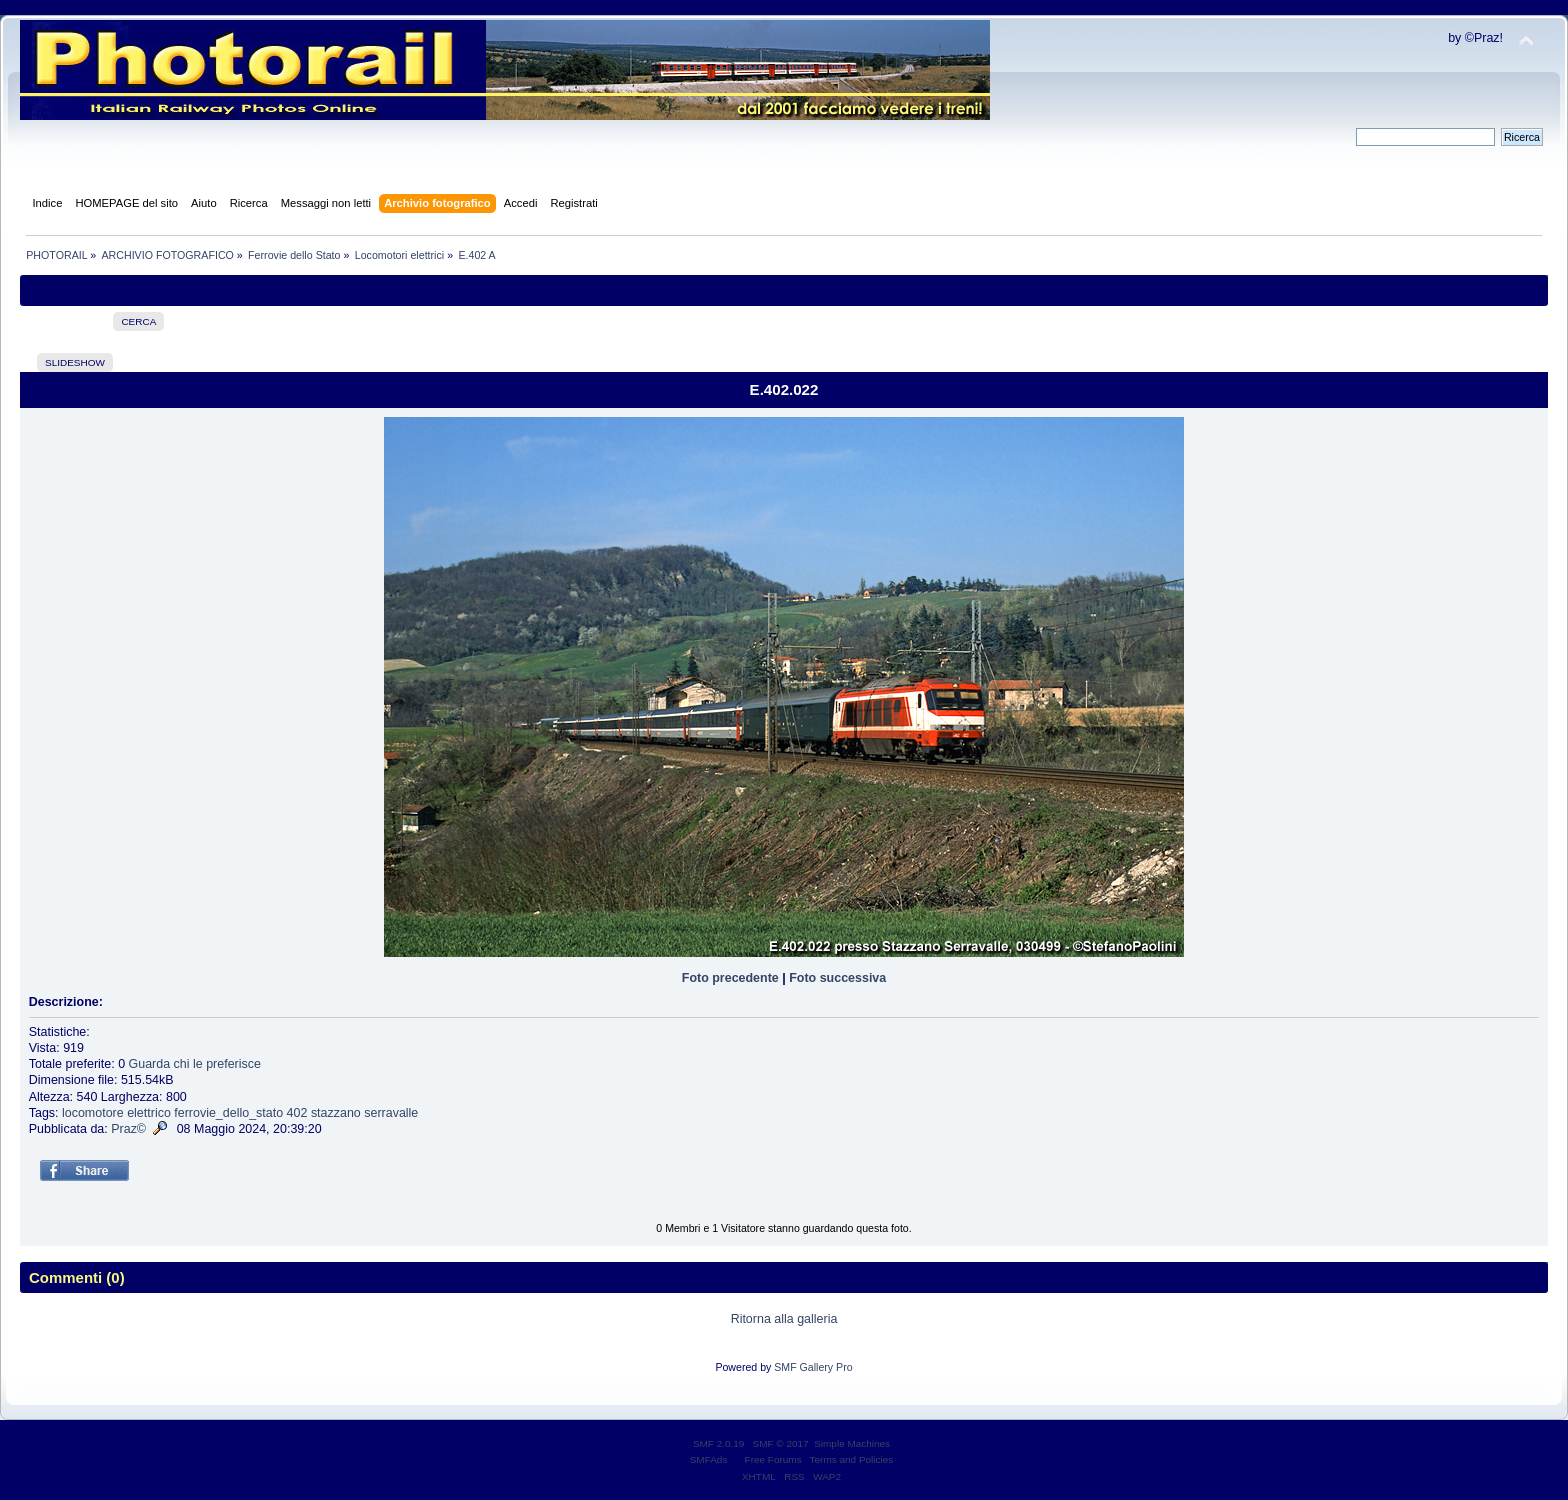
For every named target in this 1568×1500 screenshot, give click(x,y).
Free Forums (773, 1459)
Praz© (128, 1129)
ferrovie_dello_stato (228, 1113)
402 (297, 1113)
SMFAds (709, 1459)
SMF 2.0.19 (719, 1443)
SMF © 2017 (781, 1443)
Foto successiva (837, 978)
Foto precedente (730, 978)
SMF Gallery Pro (813, 1367)
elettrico (149, 1113)
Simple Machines (852, 1443)
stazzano (336, 1113)
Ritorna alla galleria (784, 1319)
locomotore (93, 1113)
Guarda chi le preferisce (195, 1064)
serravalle (391, 1113)
